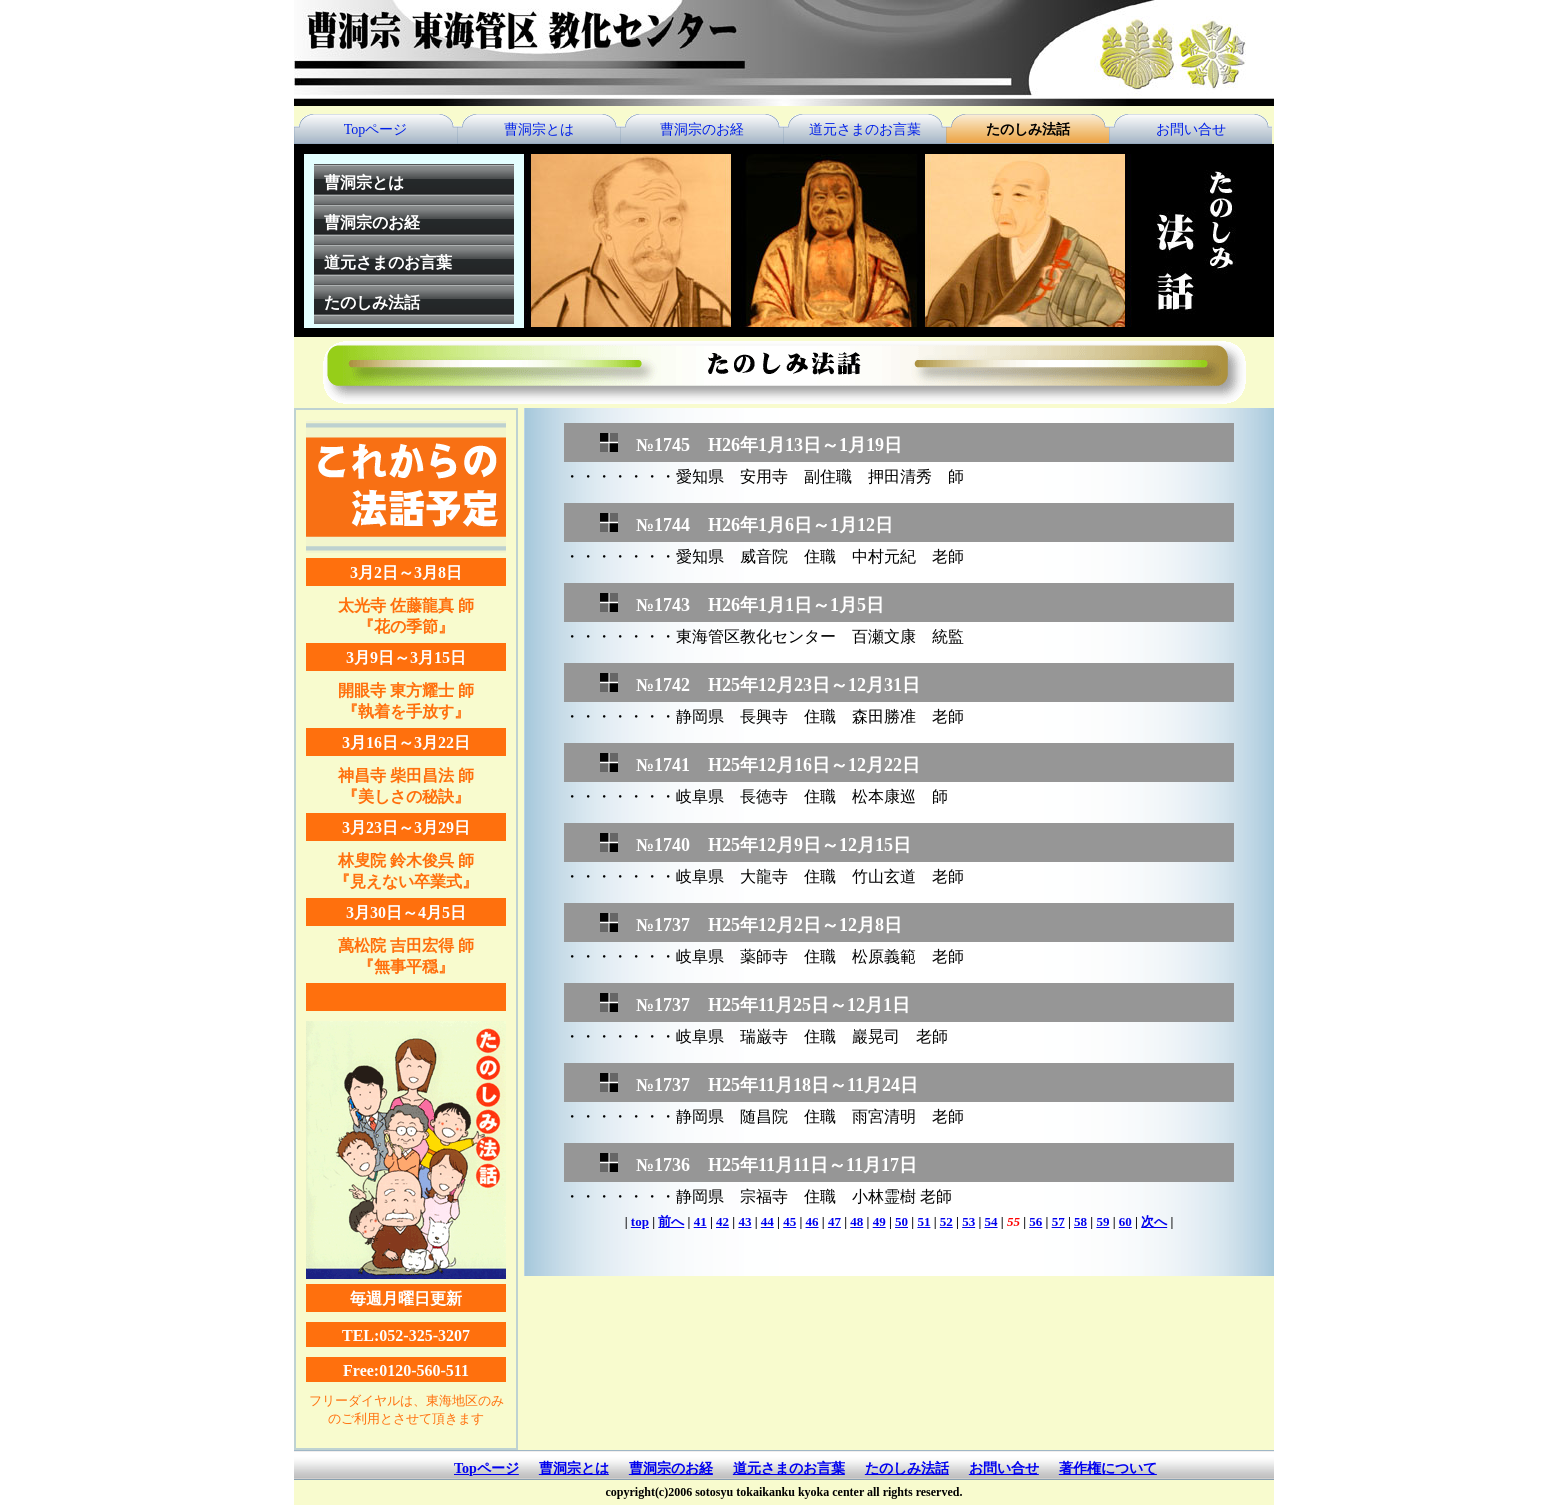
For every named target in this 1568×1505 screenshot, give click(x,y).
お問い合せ (1191, 129)
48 (856, 1221)
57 (1058, 1221)
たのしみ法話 (1028, 129)
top (640, 1221)
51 (923, 1221)
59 (1102, 1221)
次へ (1154, 1221)
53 (968, 1221)
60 (1125, 1221)
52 (946, 1221)
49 (879, 1221)
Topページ (376, 129)
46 (812, 1221)
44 (767, 1221)
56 (1035, 1221)
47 (834, 1221)
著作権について (1108, 1468)
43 (744, 1221)
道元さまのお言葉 (865, 129)
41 (700, 1221)
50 (901, 1221)
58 (1080, 1221)
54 (991, 1221)
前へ (671, 1221)
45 (789, 1221)
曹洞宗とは (539, 129)
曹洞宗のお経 (702, 129)
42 (722, 1221)
